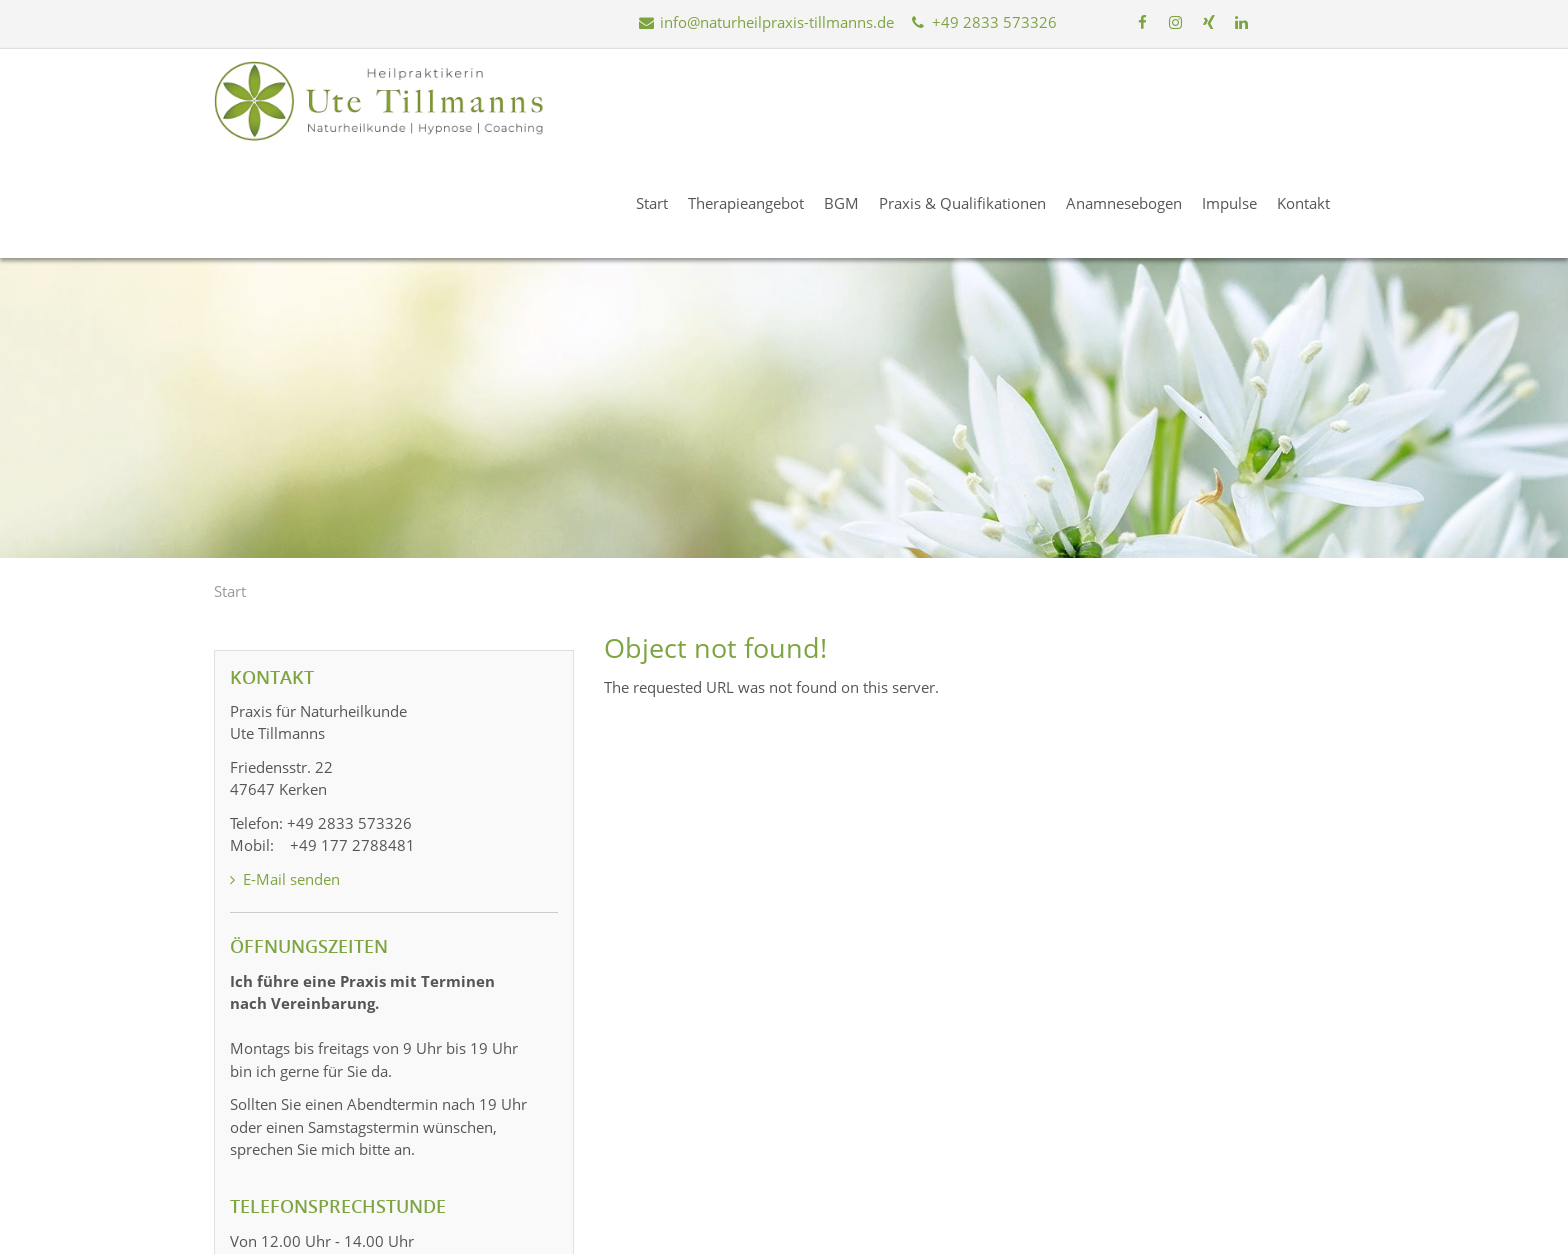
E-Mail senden (285, 775)
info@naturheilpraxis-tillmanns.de (765, 22)
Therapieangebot (760, 99)
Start (666, 99)
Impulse (1243, 99)
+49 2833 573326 (982, 22)
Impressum (1145, 1231)
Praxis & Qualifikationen (976, 99)
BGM (855, 99)
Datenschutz (1242, 1231)
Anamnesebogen (1138, 99)
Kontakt (1317, 99)
